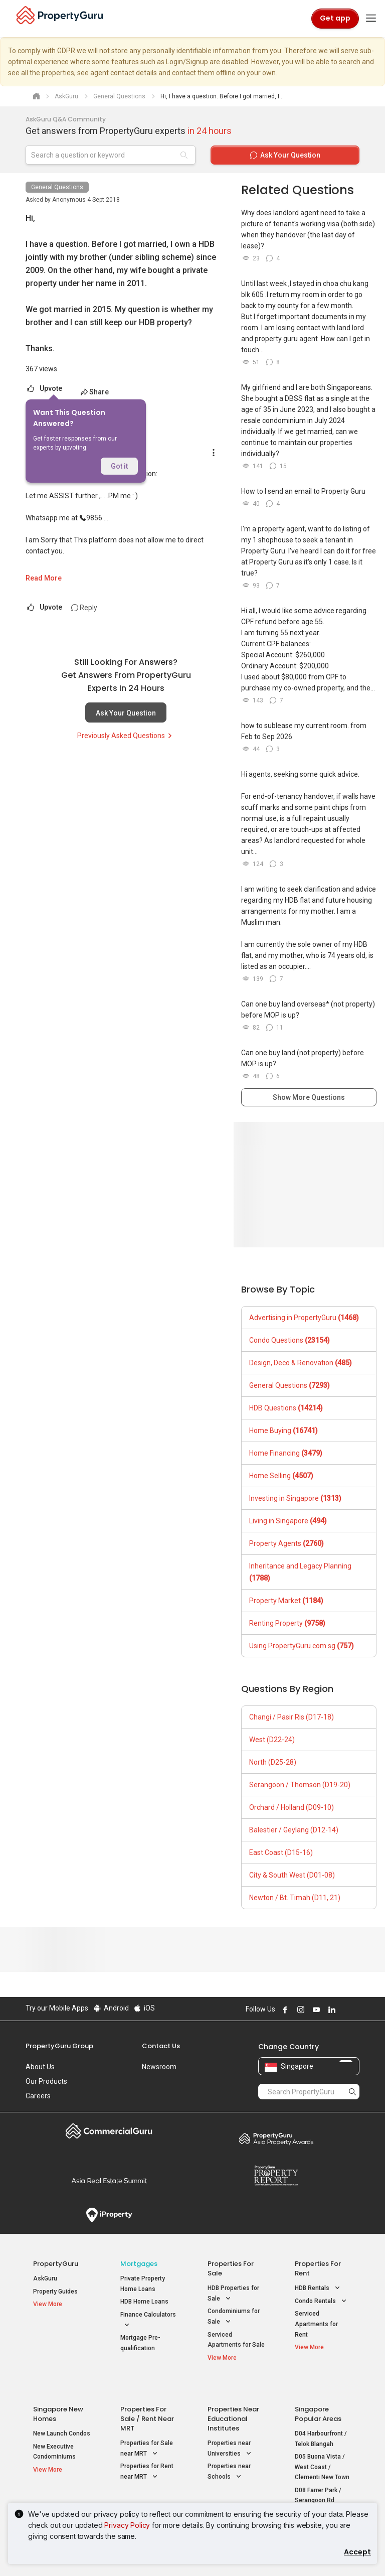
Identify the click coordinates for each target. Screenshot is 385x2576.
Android (110, 2008)
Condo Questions (289, 1340)
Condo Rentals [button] (321, 2301)
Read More (44, 578)
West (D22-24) (272, 1740)
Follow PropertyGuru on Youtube (315, 2009)
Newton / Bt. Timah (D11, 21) (294, 1898)
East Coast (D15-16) (281, 1852)
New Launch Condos (61, 2414)
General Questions (57, 187)
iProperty (109, 2215)
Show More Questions (309, 1097)
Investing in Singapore (295, 1498)
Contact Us (161, 2046)
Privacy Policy (127, 2525)
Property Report (275, 2176)
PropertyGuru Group (59, 2046)
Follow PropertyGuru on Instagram (299, 2009)
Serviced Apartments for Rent (316, 2324)
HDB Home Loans (144, 2301)
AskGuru (45, 2278)
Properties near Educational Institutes (233, 2399)
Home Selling (281, 1476)
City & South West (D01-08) (292, 1875)
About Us (40, 2067)
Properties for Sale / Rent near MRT (147, 2399)
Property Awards (275, 2138)
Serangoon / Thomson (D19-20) (299, 1785)
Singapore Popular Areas (318, 2394)
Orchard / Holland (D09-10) (291, 1807)
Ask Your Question (126, 713)
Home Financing (285, 1453)
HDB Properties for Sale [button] (233, 2294)
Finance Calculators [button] (148, 2320)
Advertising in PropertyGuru (304, 1318)
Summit (109, 2181)
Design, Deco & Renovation (300, 1363)
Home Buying (283, 1430)
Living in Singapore (288, 1521)
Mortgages (138, 2263)
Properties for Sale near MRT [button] (146, 2430)
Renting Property (287, 1623)
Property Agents (286, 1543)
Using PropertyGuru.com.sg (301, 1646)
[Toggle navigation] (371, 18)
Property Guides (55, 2291)
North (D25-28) (272, 1762)
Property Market (286, 1601)
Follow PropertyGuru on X (344, 2010)
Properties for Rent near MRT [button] (146, 2453)
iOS (144, 2008)
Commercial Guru (109, 2130)
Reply (84, 608)
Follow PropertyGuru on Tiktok (355, 2010)
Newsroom (159, 2067)
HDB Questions (286, 1408)
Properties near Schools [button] (229, 2453)
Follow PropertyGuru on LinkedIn (330, 2009)
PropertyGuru (55, 2263)
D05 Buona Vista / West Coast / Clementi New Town (322, 2448)
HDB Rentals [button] (318, 2288)
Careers (38, 2096)
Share (94, 392)
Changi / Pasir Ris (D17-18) (291, 1717)
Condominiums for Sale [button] (234, 2317)
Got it (119, 466)
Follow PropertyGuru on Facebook (284, 2009)
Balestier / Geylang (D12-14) (293, 1830)
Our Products (46, 2081)
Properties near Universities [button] (230, 2430)
